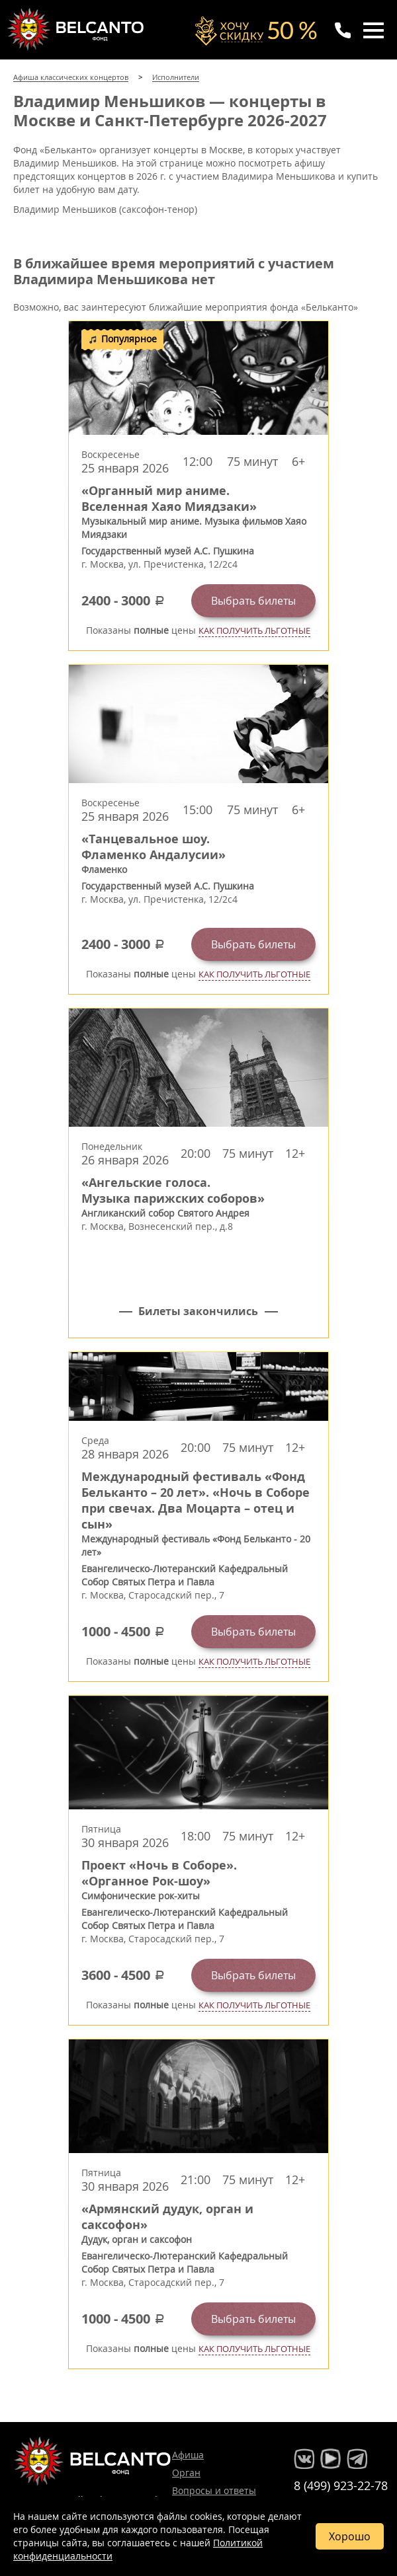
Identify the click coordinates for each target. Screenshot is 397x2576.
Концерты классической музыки (77, 29)
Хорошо (350, 2536)
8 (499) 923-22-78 (341, 2485)
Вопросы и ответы (214, 2490)
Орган (186, 2472)
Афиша (188, 2454)
